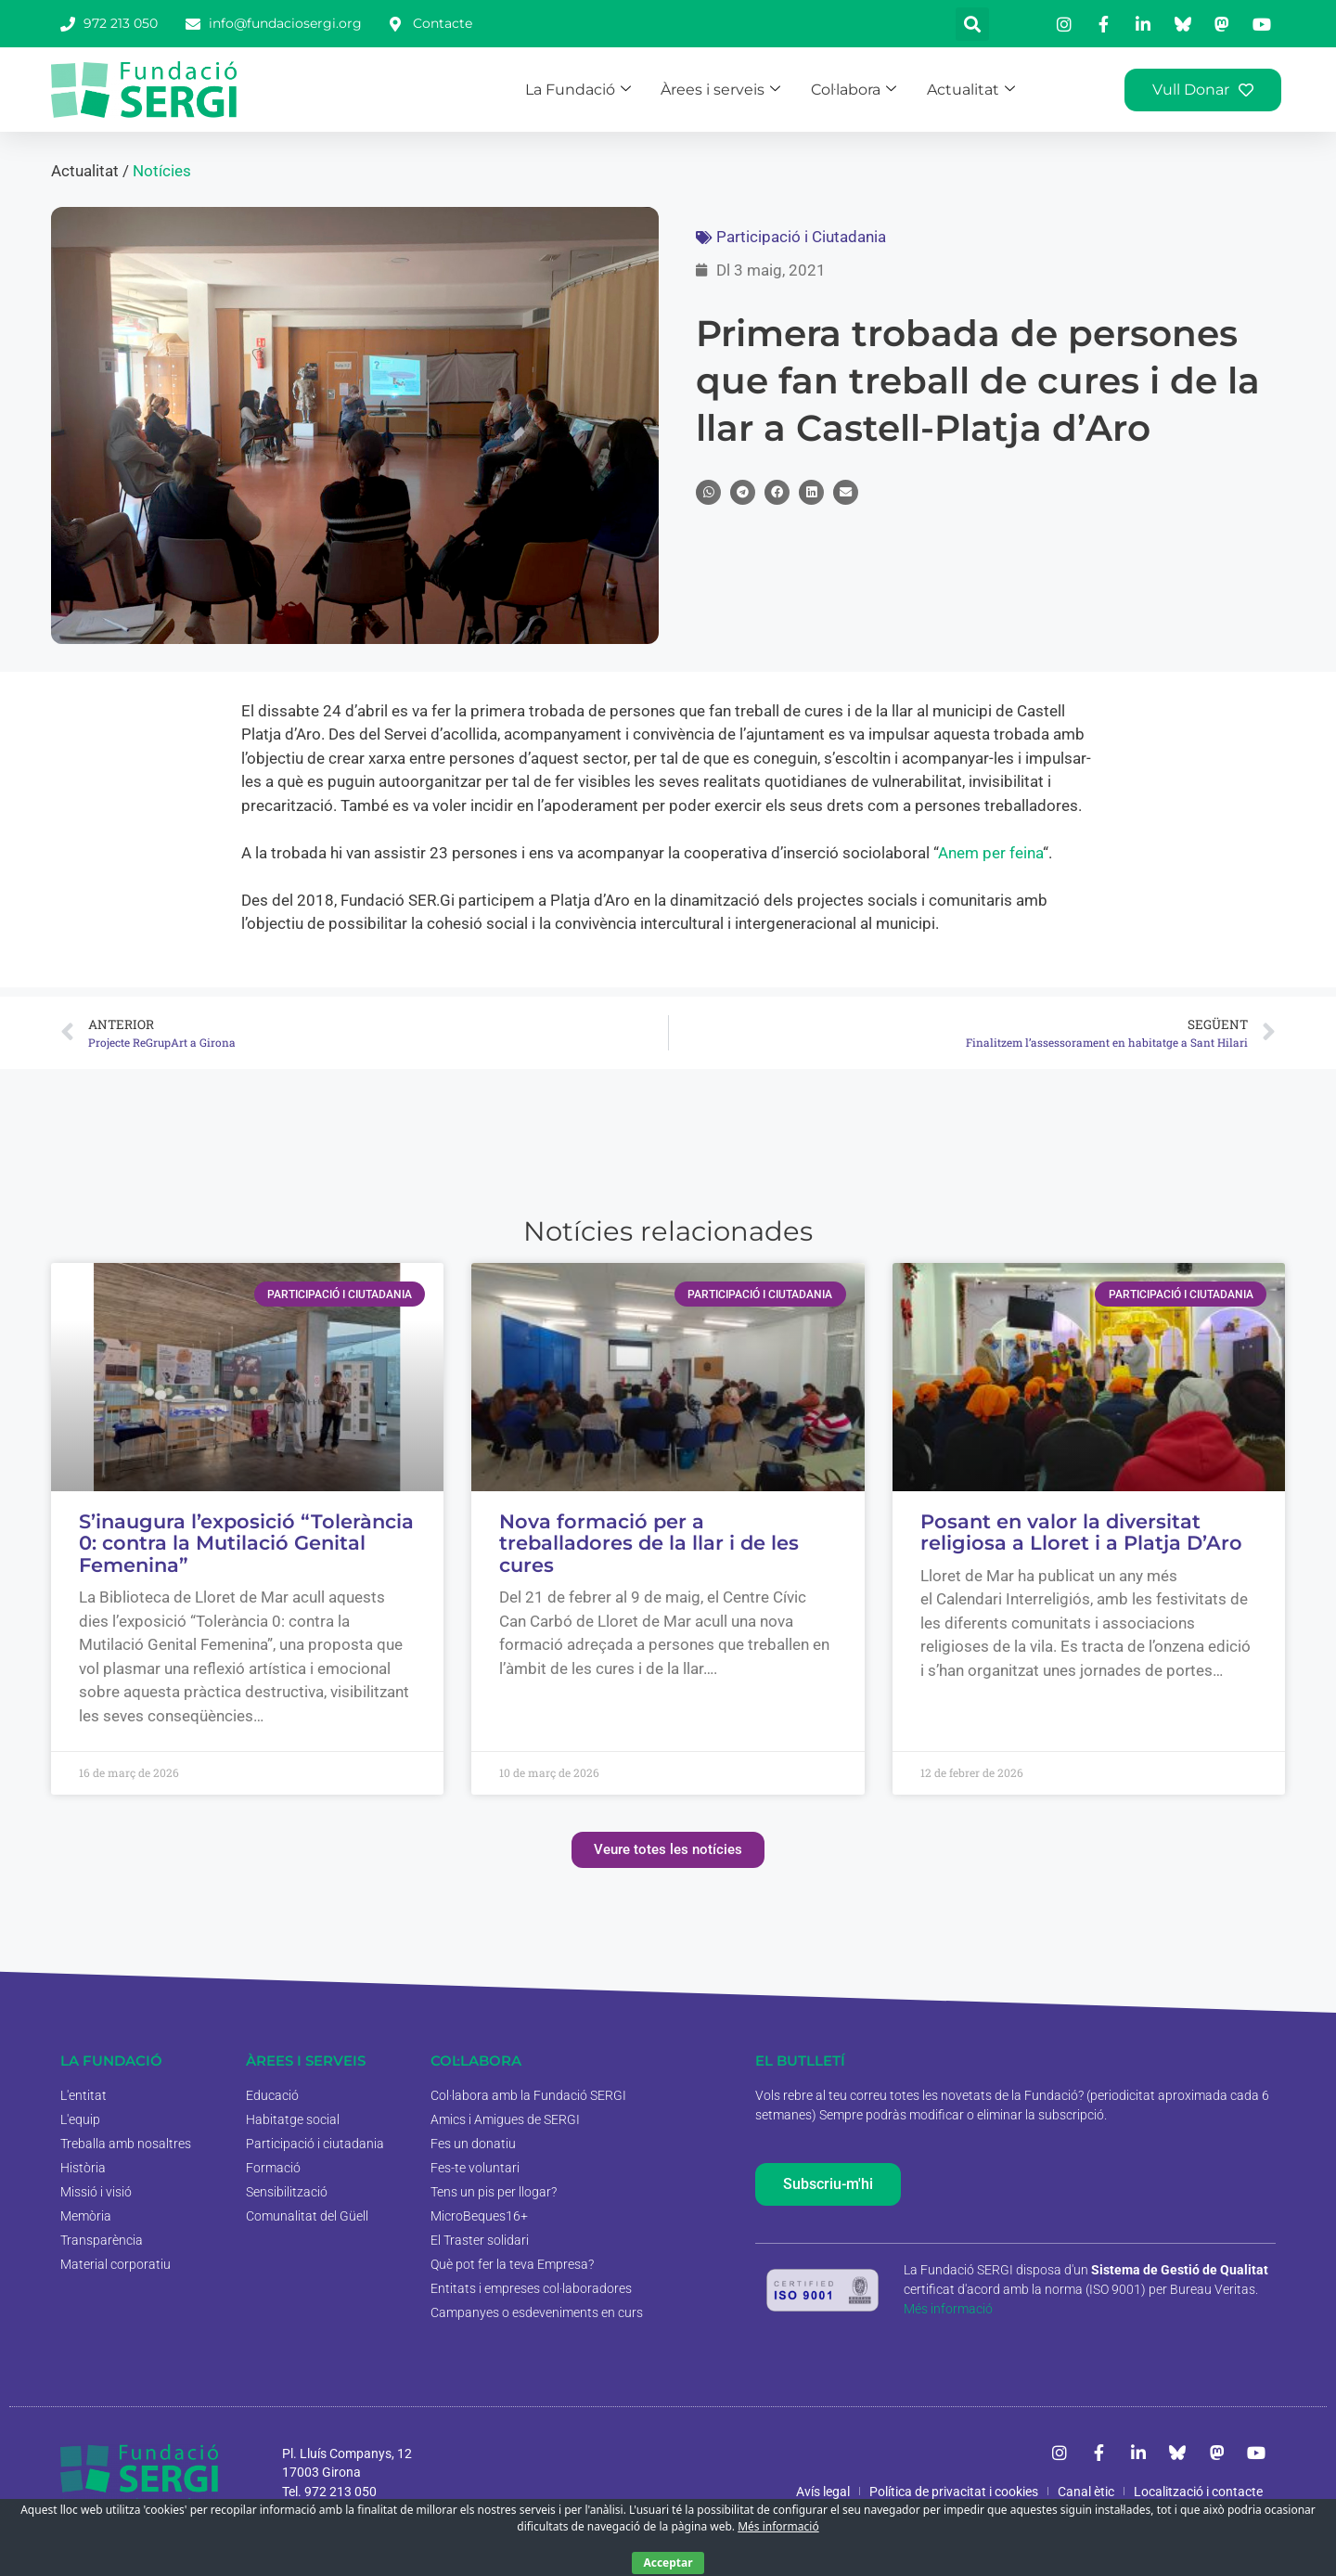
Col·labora (867, 88)
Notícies (162, 170)
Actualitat (979, 88)
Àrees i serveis (742, 88)
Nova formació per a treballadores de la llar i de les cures (649, 1543)
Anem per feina (990, 853)
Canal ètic (1086, 2491)
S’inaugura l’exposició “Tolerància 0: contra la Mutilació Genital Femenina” (246, 1543)
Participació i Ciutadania (801, 236)
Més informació (948, 2308)
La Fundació (606, 88)
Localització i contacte (1198, 2491)
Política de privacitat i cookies (953, 2491)
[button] (972, 24)
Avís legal (823, 2491)
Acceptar (667, 2562)
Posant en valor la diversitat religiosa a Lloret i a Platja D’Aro (1081, 1532)
